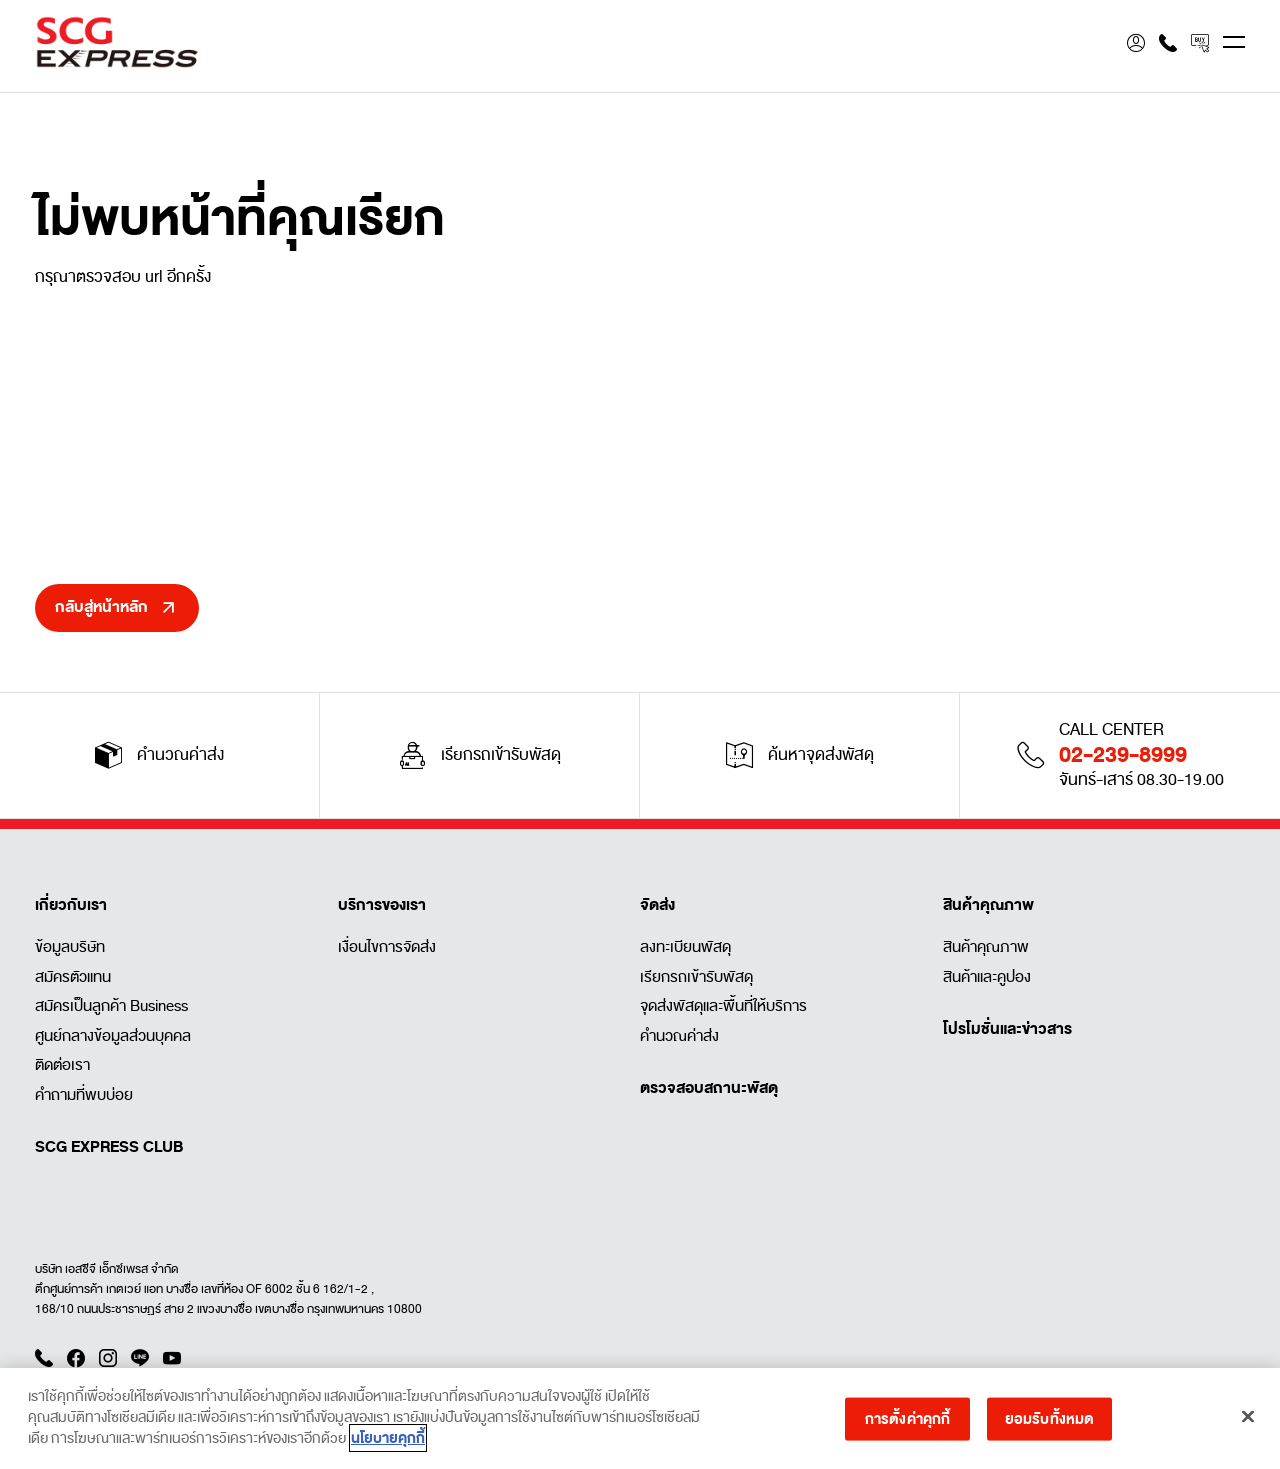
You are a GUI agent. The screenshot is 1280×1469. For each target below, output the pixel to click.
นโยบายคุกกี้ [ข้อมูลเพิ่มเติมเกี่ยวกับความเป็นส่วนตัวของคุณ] (388, 1445)
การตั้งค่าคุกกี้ (907, 1425)
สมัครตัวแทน (73, 977)
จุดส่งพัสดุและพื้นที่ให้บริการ (723, 1006)
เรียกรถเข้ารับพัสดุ (696, 977)
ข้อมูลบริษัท (70, 947)
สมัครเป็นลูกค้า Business (111, 1006)
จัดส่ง (657, 905)
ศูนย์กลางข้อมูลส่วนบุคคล (113, 1036)
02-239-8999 (1123, 755)
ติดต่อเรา (62, 1065)
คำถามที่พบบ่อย (84, 1095)
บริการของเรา (382, 905)
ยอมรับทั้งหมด (1049, 1425)
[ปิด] (1248, 1423)
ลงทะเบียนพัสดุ (685, 947)
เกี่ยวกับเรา (71, 905)
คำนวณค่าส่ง (679, 1036)
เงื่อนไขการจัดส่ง (387, 947)
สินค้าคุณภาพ (988, 905)
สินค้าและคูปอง (987, 977)
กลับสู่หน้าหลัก (101, 607)
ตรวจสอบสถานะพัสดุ (709, 1088)
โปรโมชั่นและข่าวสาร (1007, 1029)
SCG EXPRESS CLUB (109, 1147)
